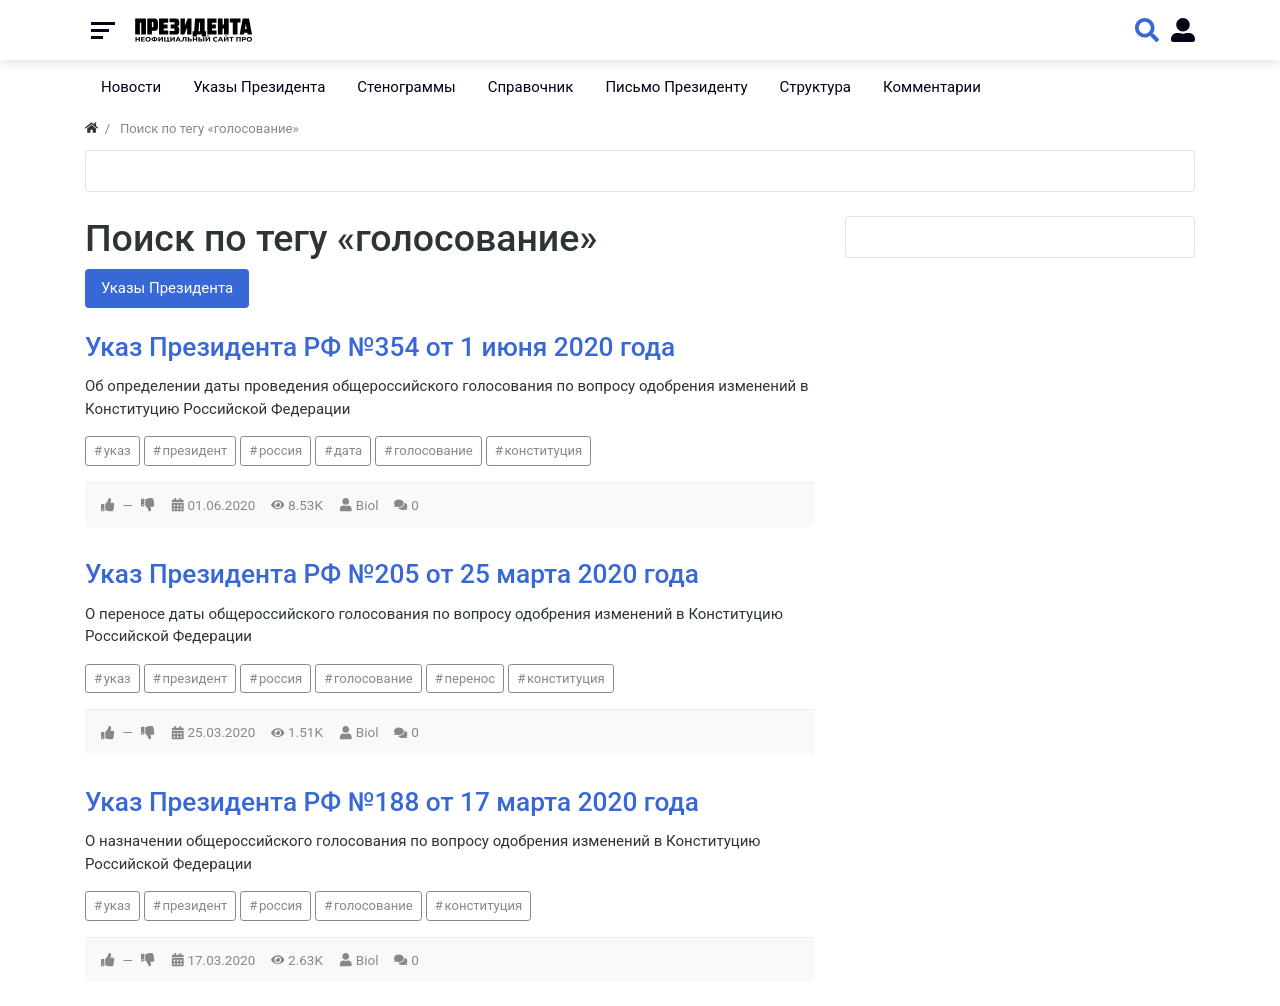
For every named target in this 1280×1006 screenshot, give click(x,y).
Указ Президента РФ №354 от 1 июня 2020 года (380, 347)
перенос (469, 678)
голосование (433, 450)
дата (348, 450)
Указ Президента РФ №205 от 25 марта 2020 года (392, 574)
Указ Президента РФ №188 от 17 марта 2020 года (392, 802)
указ (117, 450)
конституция (543, 450)
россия (280, 450)
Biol (367, 505)
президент (194, 450)
